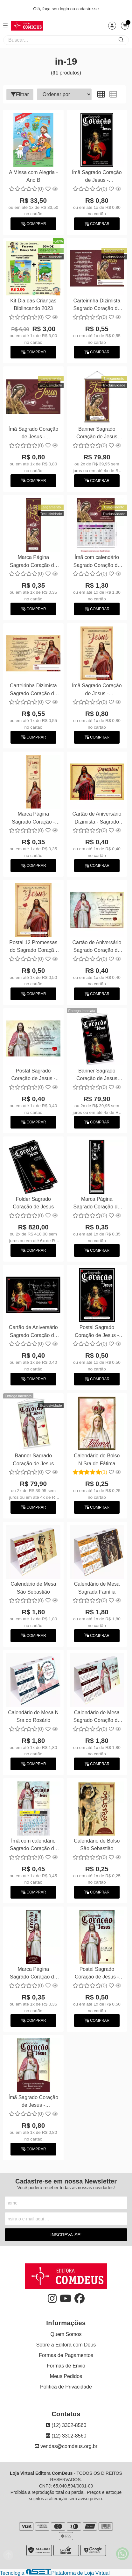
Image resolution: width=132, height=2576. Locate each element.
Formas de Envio (66, 2365)
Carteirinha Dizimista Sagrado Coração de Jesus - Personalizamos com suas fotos (97, 305)
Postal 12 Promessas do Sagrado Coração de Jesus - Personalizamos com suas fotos (33, 947)
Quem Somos (66, 2334)
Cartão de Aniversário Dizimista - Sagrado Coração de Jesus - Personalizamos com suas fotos (96, 818)
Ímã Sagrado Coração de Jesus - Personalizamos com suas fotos (97, 177)
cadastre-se (87, 8)
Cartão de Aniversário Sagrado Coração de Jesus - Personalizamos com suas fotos (96, 947)
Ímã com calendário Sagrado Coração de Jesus (97, 562)
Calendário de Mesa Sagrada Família (97, 1587)
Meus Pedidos (66, 2376)
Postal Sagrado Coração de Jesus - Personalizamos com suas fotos (33, 1075)
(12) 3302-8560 (66, 2425)
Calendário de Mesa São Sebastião (33, 1587)
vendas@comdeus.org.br (66, 2446)
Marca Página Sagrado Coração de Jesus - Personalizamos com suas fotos (33, 562)
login (65, 8)
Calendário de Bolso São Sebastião (97, 1844)
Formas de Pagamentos (66, 2355)
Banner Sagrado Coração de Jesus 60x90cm (96, 433)
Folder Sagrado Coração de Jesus (33, 1202)
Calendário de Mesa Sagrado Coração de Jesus (97, 1717)
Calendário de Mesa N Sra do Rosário (33, 1716)
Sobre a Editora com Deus (66, 2344)
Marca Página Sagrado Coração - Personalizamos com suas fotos (33, 818)
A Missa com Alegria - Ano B (33, 176)
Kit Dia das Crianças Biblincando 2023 (33, 304)
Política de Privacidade (66, 2386)
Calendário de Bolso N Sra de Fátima (97, 1459)
